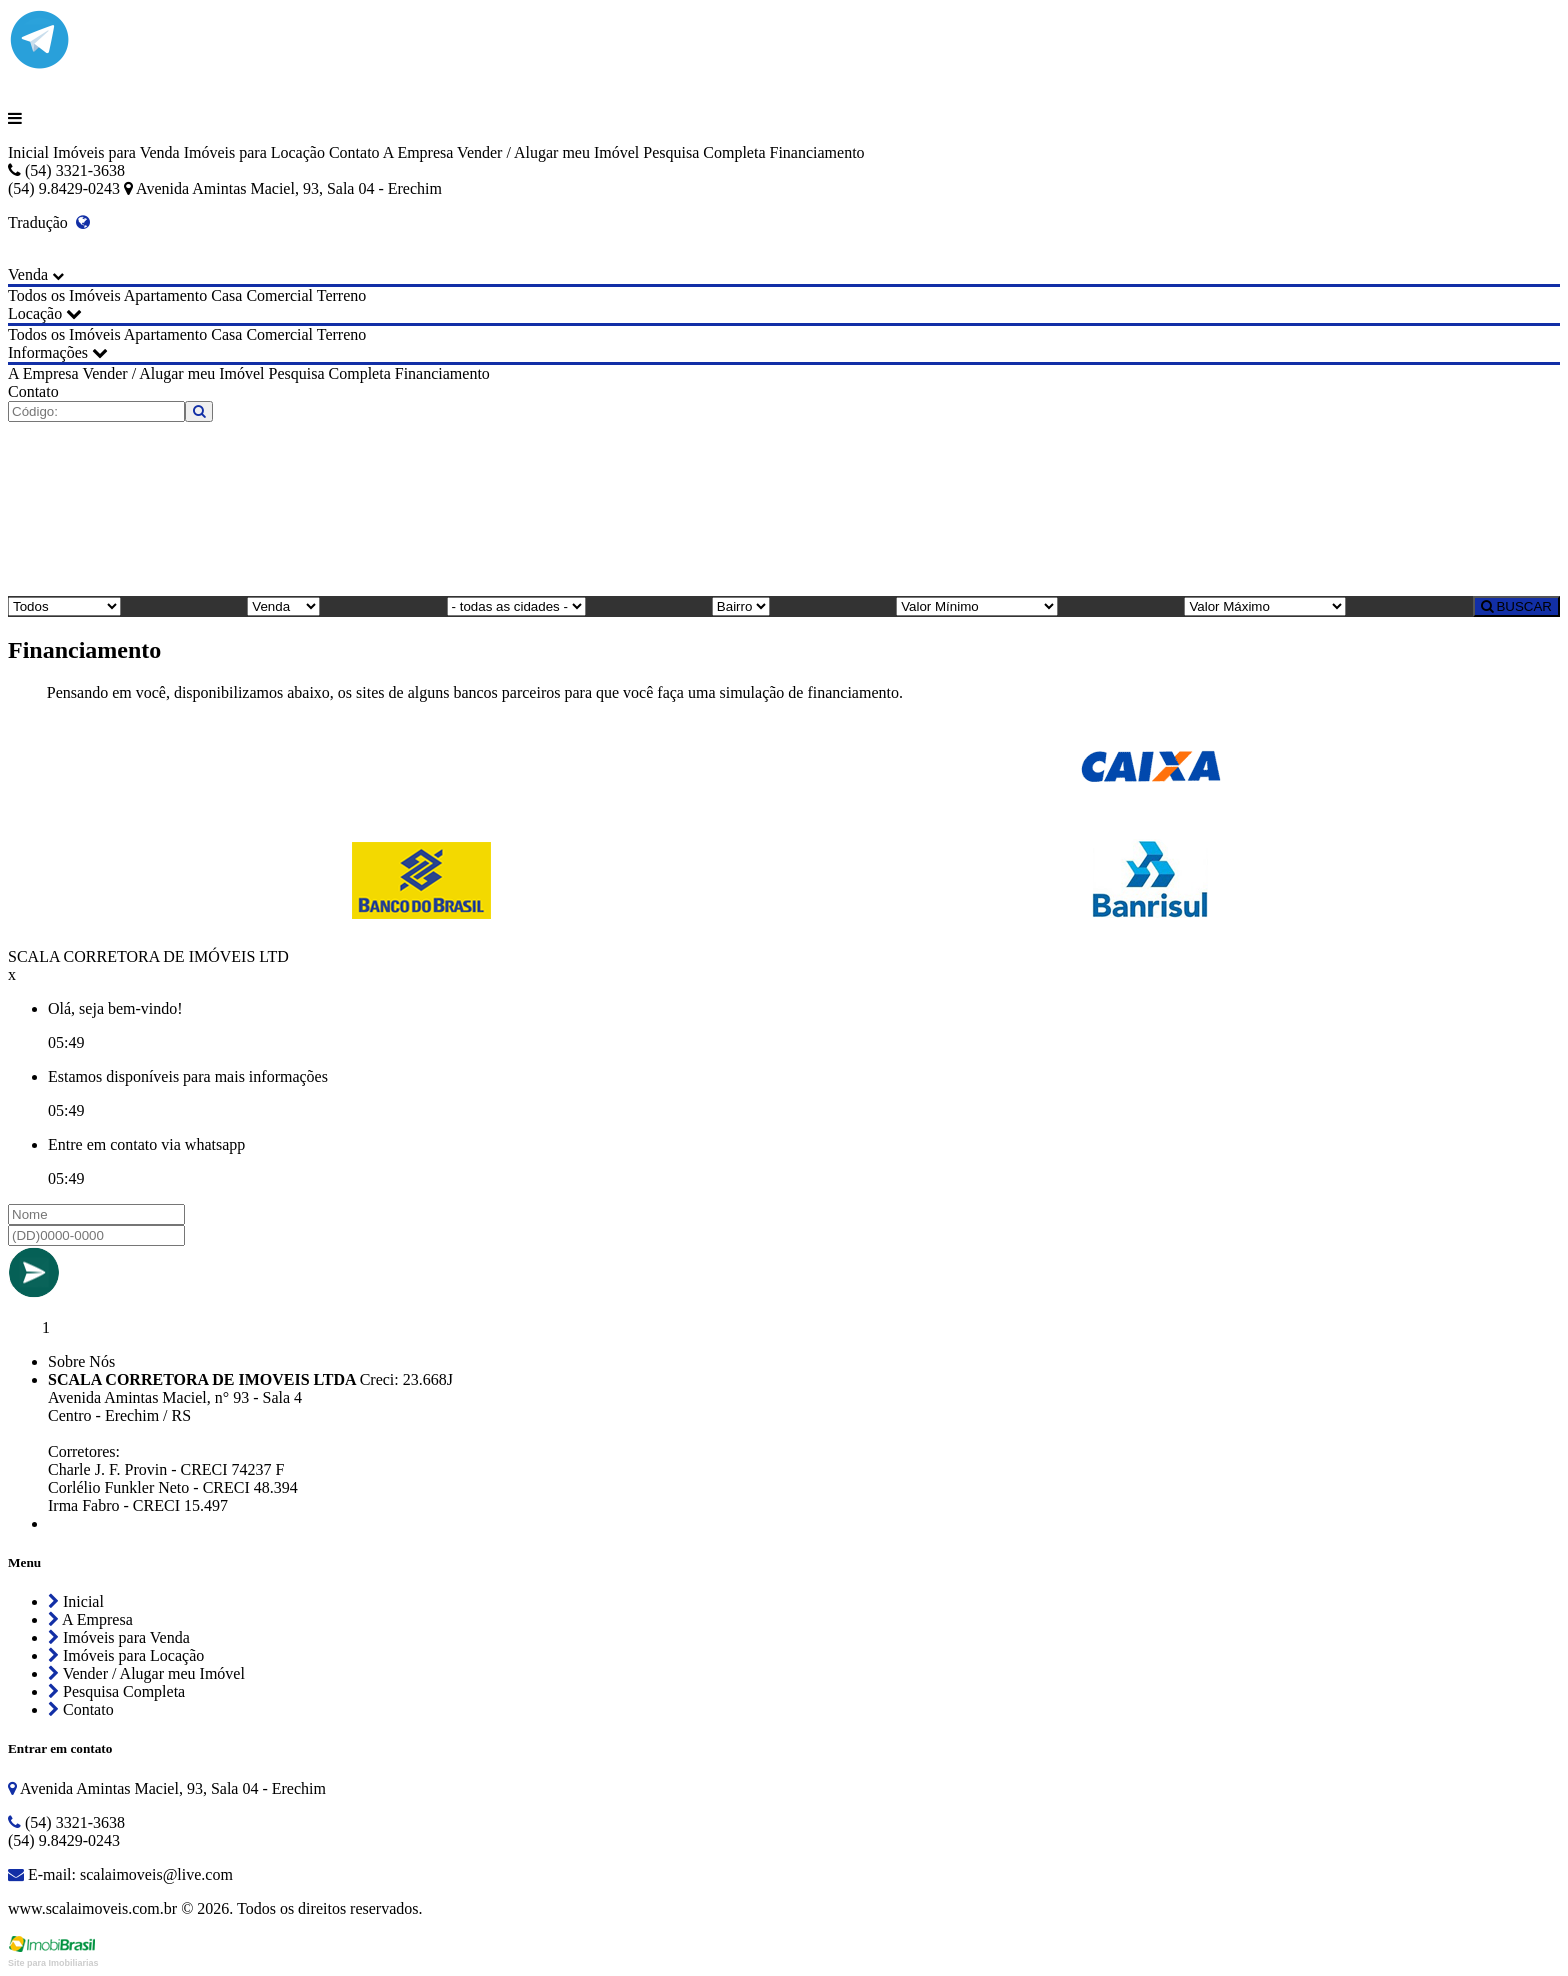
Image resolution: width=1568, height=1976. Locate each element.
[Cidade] (516, 606)
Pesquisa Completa (704, 152)
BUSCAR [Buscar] (1516, 606)
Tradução (49, 222)
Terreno (342, 295)
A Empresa (418, 152)
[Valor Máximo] (1265, 606)
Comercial (279, 295)
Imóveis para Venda (116, 152)
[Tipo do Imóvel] (64, 606)
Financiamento (816, 152)
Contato (354, 152)
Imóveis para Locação (254, 152)
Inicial (28, 152)
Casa (226, 295)
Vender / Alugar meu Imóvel (548, 152)
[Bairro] (741, 606)
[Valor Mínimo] (977, 606)
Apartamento (166, 295)
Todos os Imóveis (64, 295)
